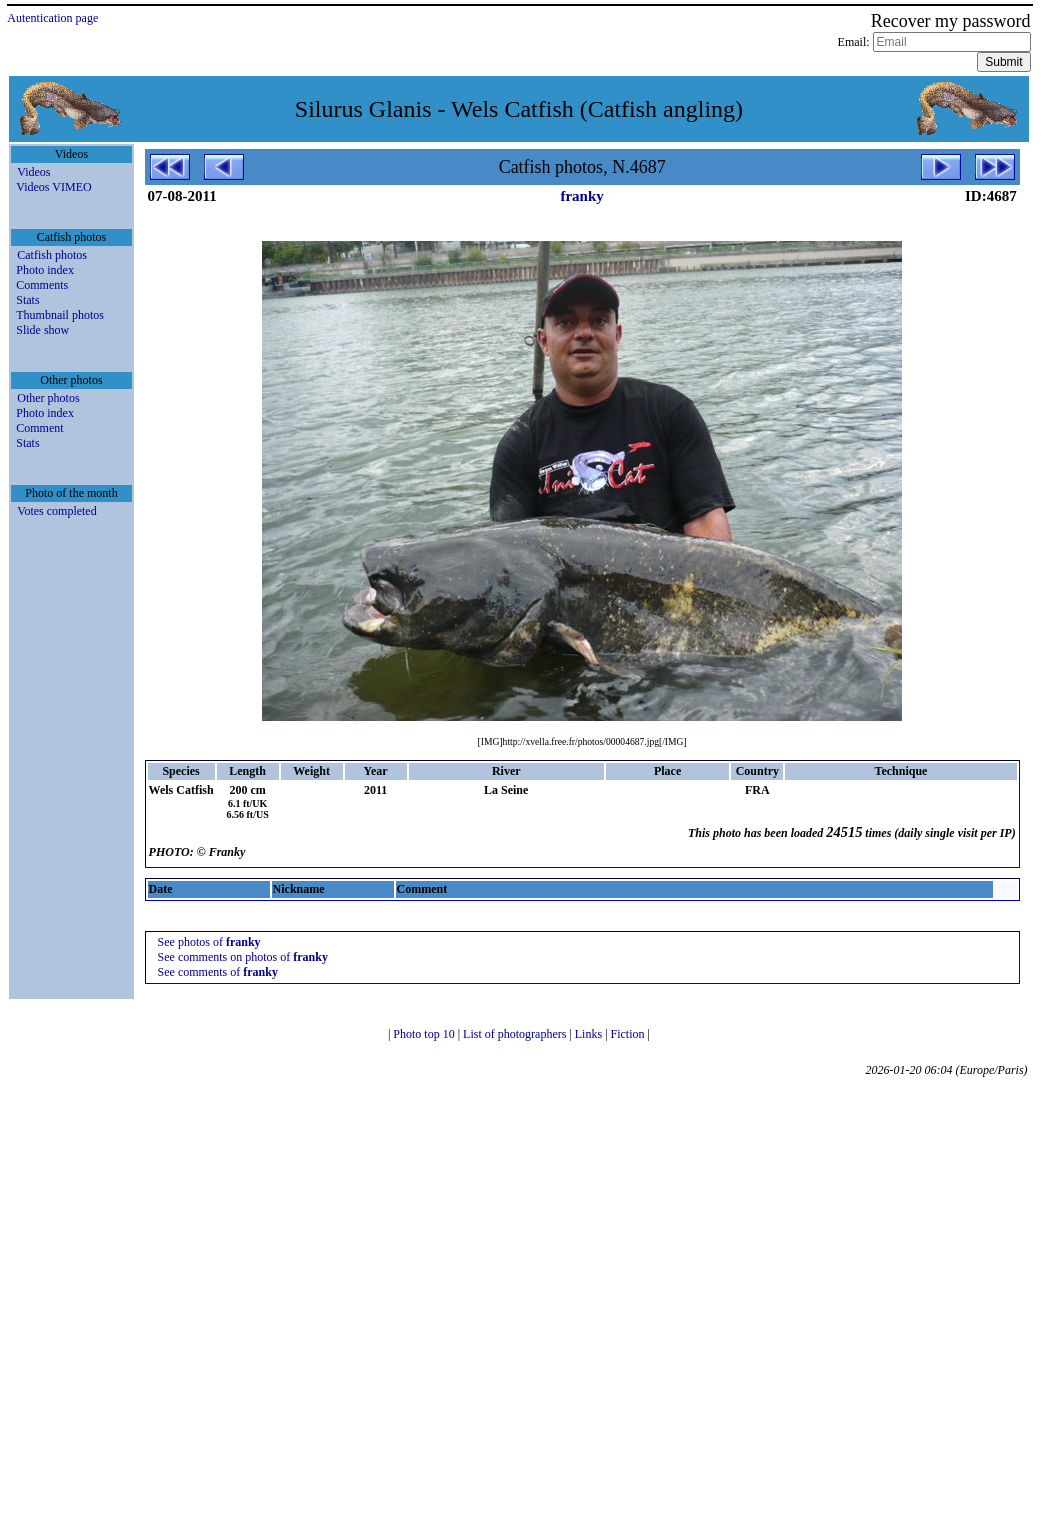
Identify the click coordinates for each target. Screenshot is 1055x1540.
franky (581, 196)
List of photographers (516, 1034)
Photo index (45, 270)
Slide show (42, 330)
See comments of (218, 972)
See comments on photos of (243, 957)
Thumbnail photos (60, 315)
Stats (27, 300)
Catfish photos (52, 255)
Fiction (629, 1034)
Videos (33, 172)
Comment (39, 428)
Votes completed (56, 511)
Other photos (48, 398)
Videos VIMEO (53, 187)
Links (590, 1034)
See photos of (209, 942)
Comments (42, 285)
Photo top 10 (425, 1034)
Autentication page (52, 18)
